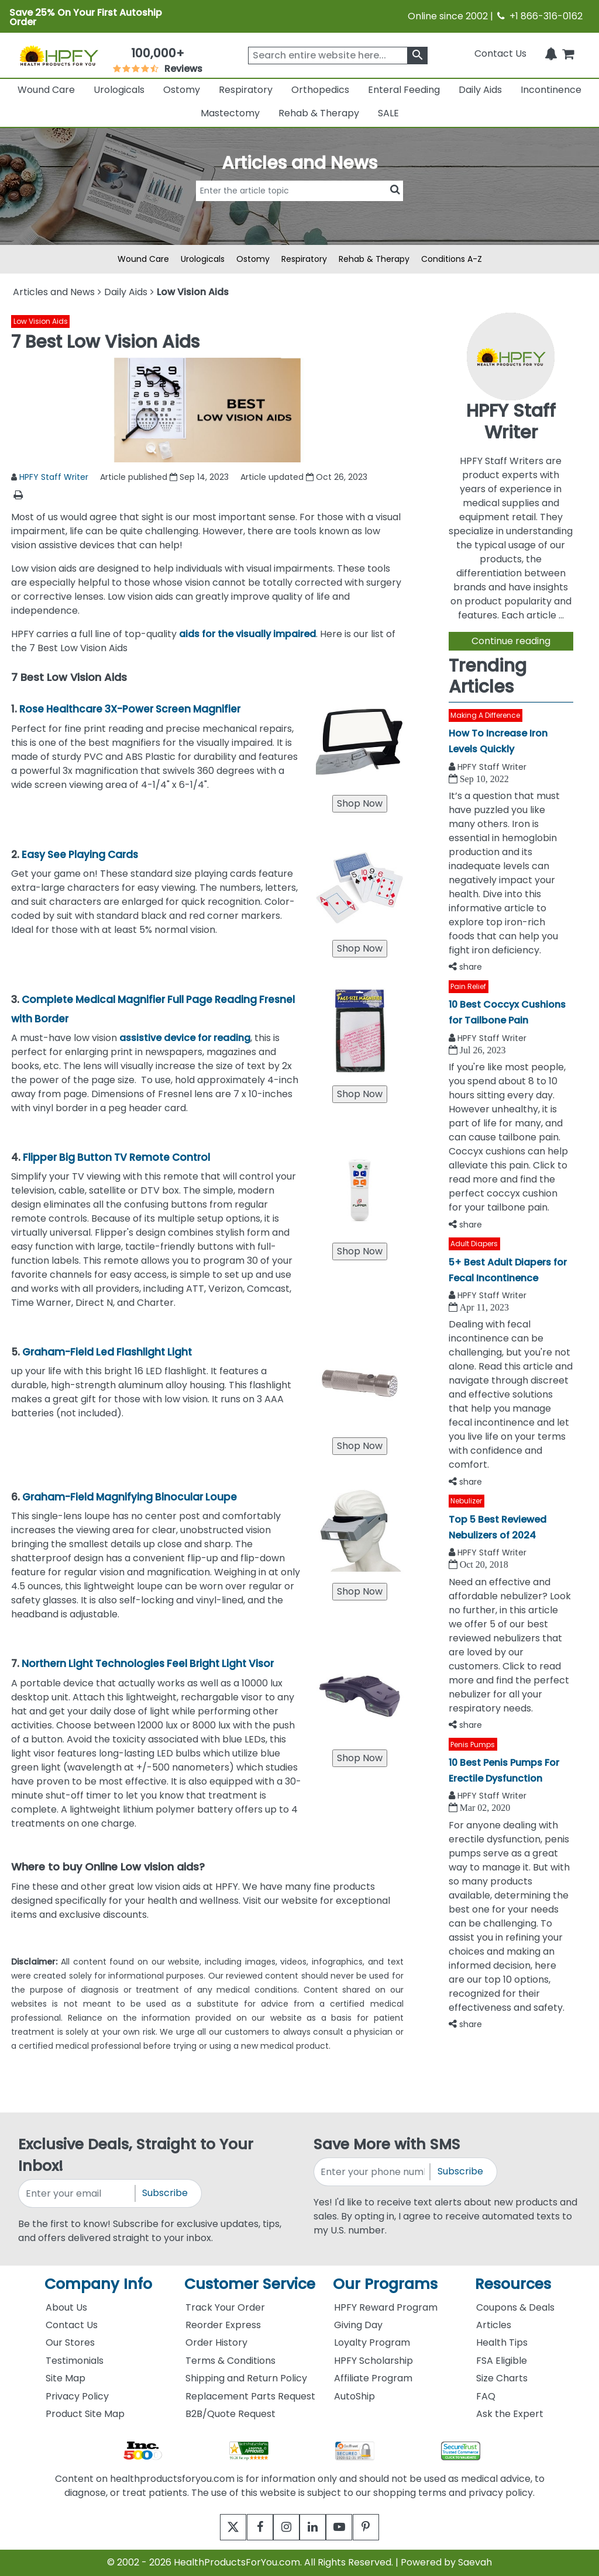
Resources (513, 2284)
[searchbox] (338, 55)
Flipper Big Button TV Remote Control (116, 1157)
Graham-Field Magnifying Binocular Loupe (129, 1497)
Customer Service (249, 2284)
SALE (388, 113)
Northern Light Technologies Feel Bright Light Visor (148, 1664)
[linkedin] (315, 2527)
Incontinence (551, 89)
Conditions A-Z (451, 259)
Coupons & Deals (515, 2307)
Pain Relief (468, 986)
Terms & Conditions (230, 2360)
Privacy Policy (77, 2396)
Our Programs (385, 2284)
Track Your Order (225, 2307)
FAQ (485, 2396)
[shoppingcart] (568, 53)
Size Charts (502, 2378)
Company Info (98, 2284)
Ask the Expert (509, 2414)
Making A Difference (485, 715)
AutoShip (354, 2396)
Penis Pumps (472, 1744)
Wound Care (46, 89)
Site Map (65, 2378)
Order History (216, 2342)
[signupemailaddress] (77, 2193)
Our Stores (70, 2342)
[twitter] (219, 2527)
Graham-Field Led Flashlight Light (107, 1352)
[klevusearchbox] (417, 55)
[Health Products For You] (58, 55)
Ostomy (181, 89)
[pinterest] (380, 2527)
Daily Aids (480, 89)
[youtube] (348, 2527)
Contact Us (500, 53)
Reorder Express (223, 2325)
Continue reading (510, 641)
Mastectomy (230, 113)
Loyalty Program (372, 2342)
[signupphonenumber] (373, 2171)
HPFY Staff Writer (53, 477)
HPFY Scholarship (373, 2360)
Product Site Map (85, 2414)
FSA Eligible (501, 2360)
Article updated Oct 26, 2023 (303, 477)
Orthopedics (320, 89)
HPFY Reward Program (386, 2307)
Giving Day (358, 2325)
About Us (66, 2307)
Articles (493, 2325)
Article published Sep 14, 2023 (164, 477)
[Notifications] (551, 53)
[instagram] (283, 2527)
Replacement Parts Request (250, 2396)
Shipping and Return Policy (246, 2378)
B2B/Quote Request (230, 2414)
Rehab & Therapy (318, 113)
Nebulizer (466, 1501)
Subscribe (165, 2193)
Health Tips (502, 2342)
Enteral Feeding (404, 89)
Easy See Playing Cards (80, 855)
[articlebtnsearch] (299, 208)
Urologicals (119, 89)
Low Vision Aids (40, 321)
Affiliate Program (373, 2378)
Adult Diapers (474, 1244)
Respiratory (246, 89)
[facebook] (251, 2527)
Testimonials (75, 2360)
